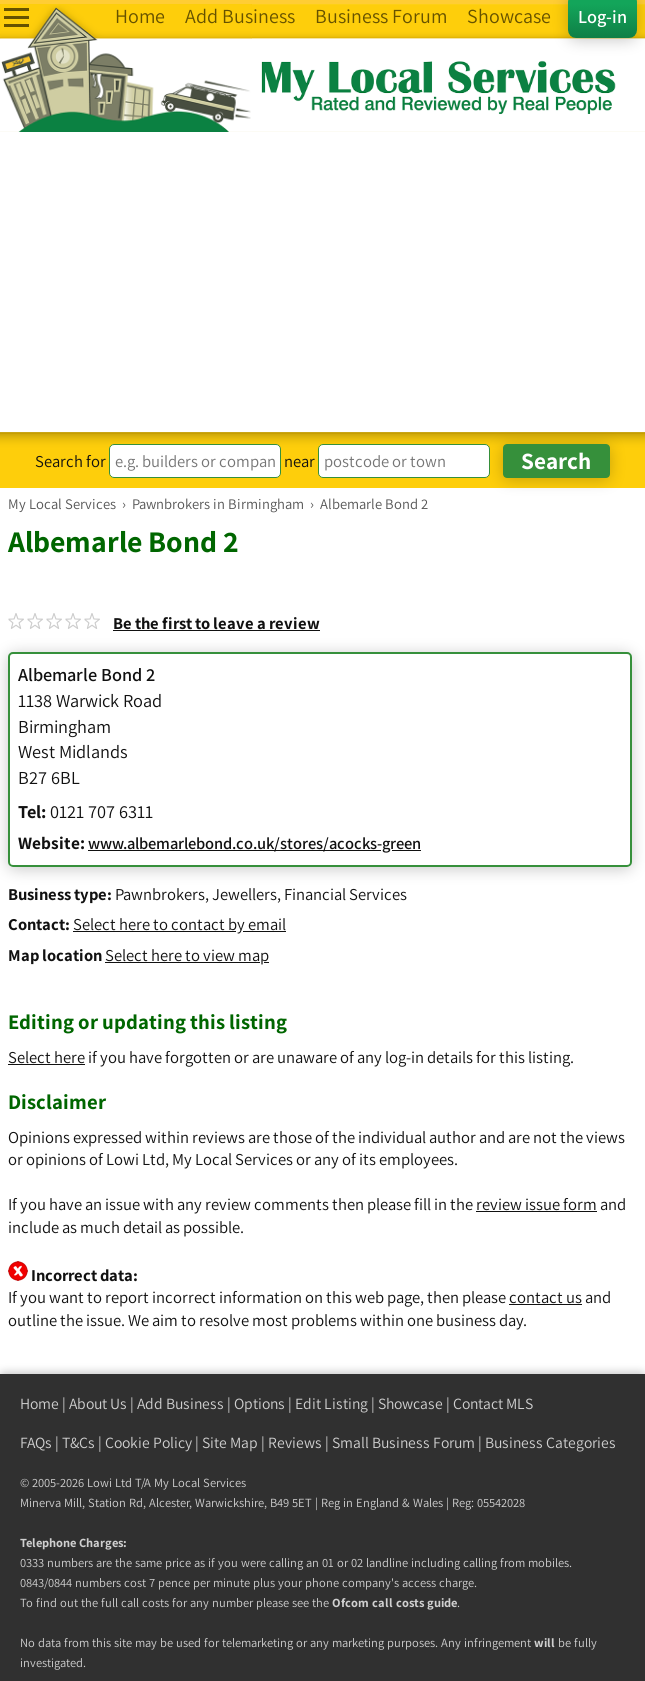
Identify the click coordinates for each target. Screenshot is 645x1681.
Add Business (180, 1403)
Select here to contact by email (179, 924)
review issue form (536, 1204)
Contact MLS (493, 1403)
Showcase (410, 1403)
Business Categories (550, 1442)
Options (259, 1403)
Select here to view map (187, 955)
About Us (98, 1403)
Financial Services (345, 894)
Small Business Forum (403, 1442)
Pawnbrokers (160, 894)
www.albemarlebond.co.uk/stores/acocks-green (254, 843)
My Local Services (200, 1482)
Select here (46, 1057)
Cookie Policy (148, 1442)
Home (39, 1403)
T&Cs (78, 1442)
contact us (545, 1297)
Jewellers (244, 894)
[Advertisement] (322, 282)
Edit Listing (331, 1403)
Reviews (295, 1442)
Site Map (230, 1442)
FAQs (36, 1442)
